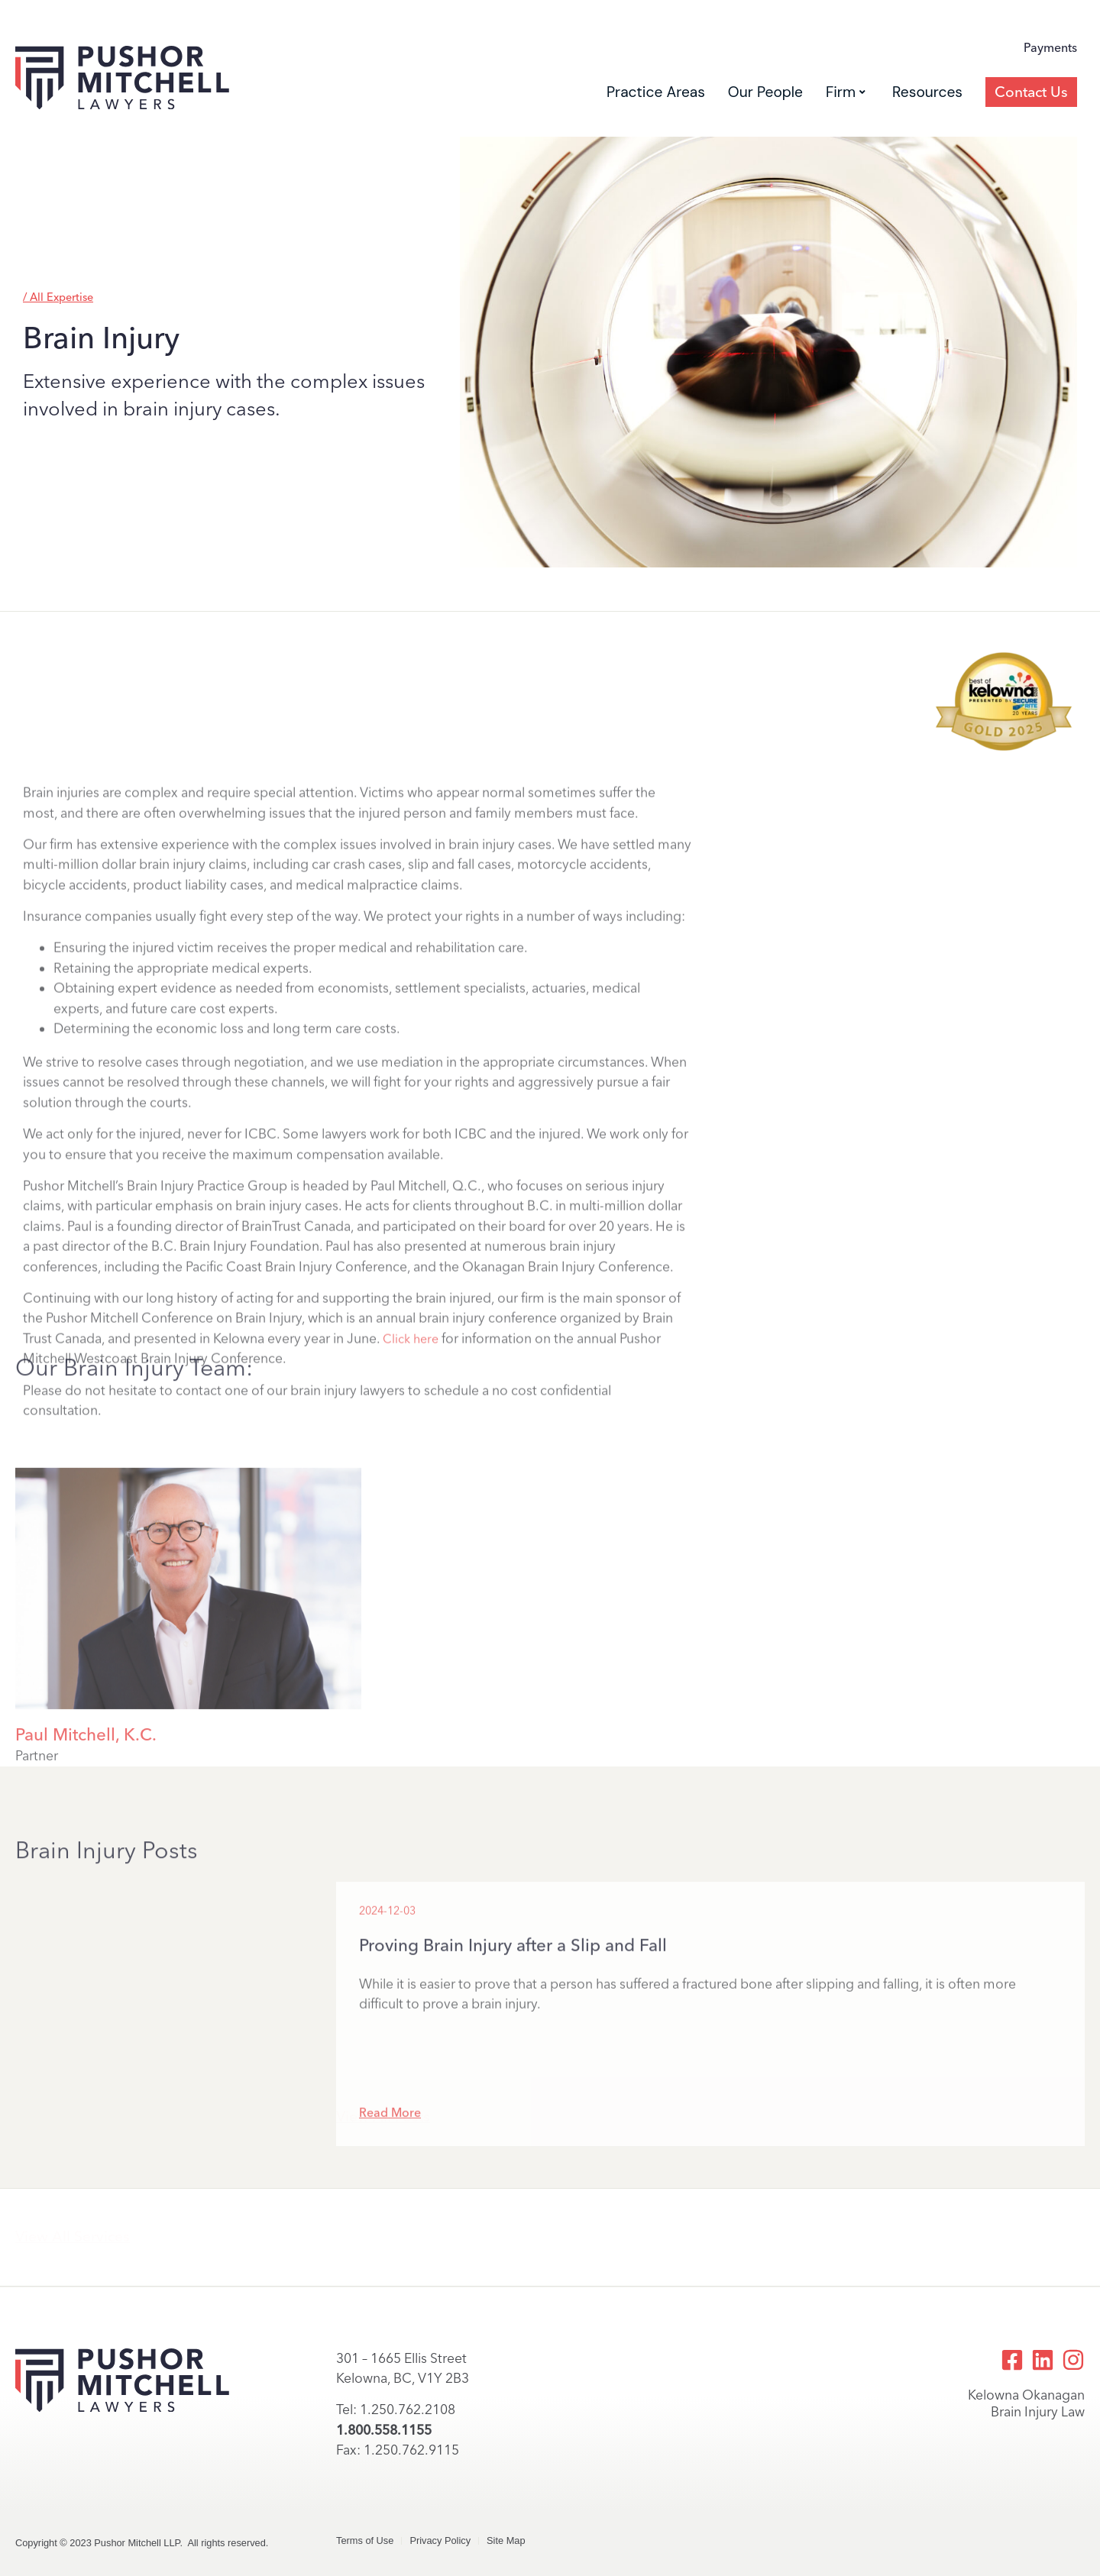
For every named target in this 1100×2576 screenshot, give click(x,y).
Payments (1050, 47)
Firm (845, 92)
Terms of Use (364, 2540)
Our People (765, 92)
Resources (927, 92)
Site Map (506, 2540)
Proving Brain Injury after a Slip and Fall (513, 2069)
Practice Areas (656, 92)
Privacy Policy (440, 2540)
